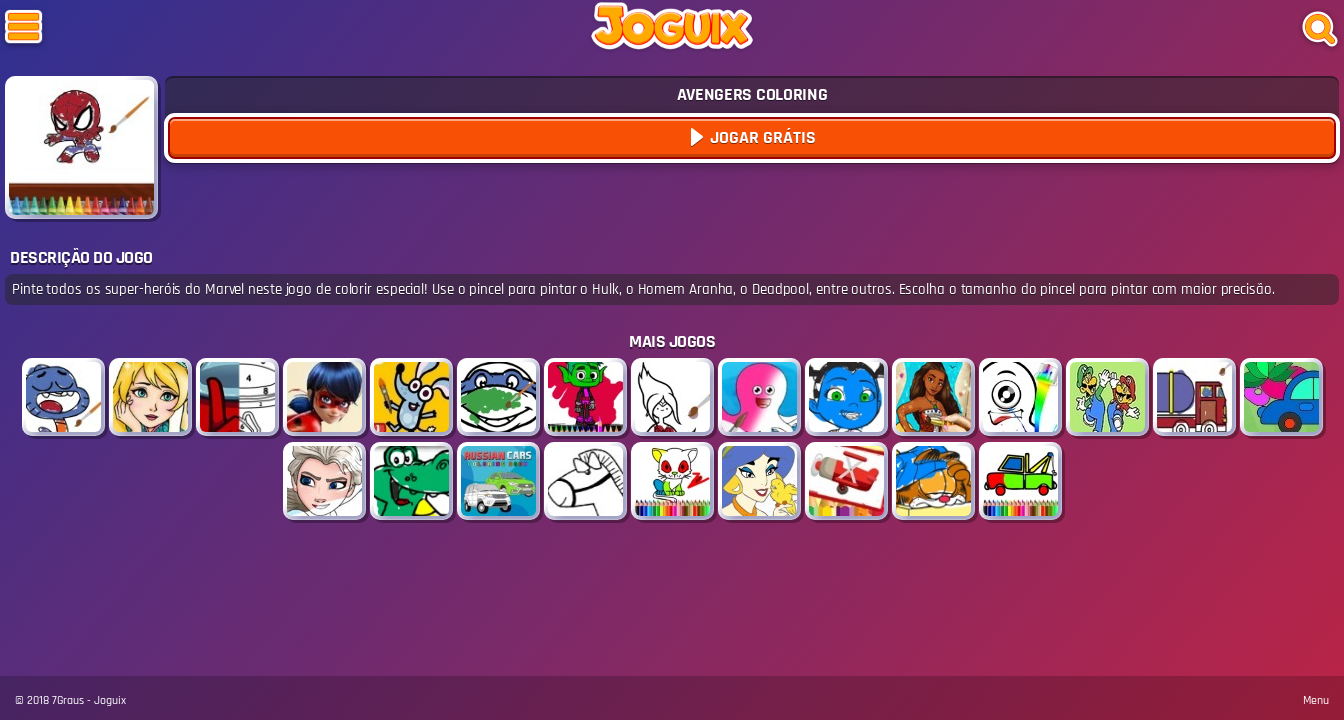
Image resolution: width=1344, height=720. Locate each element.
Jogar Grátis (761, 137)
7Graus (68, 700)
